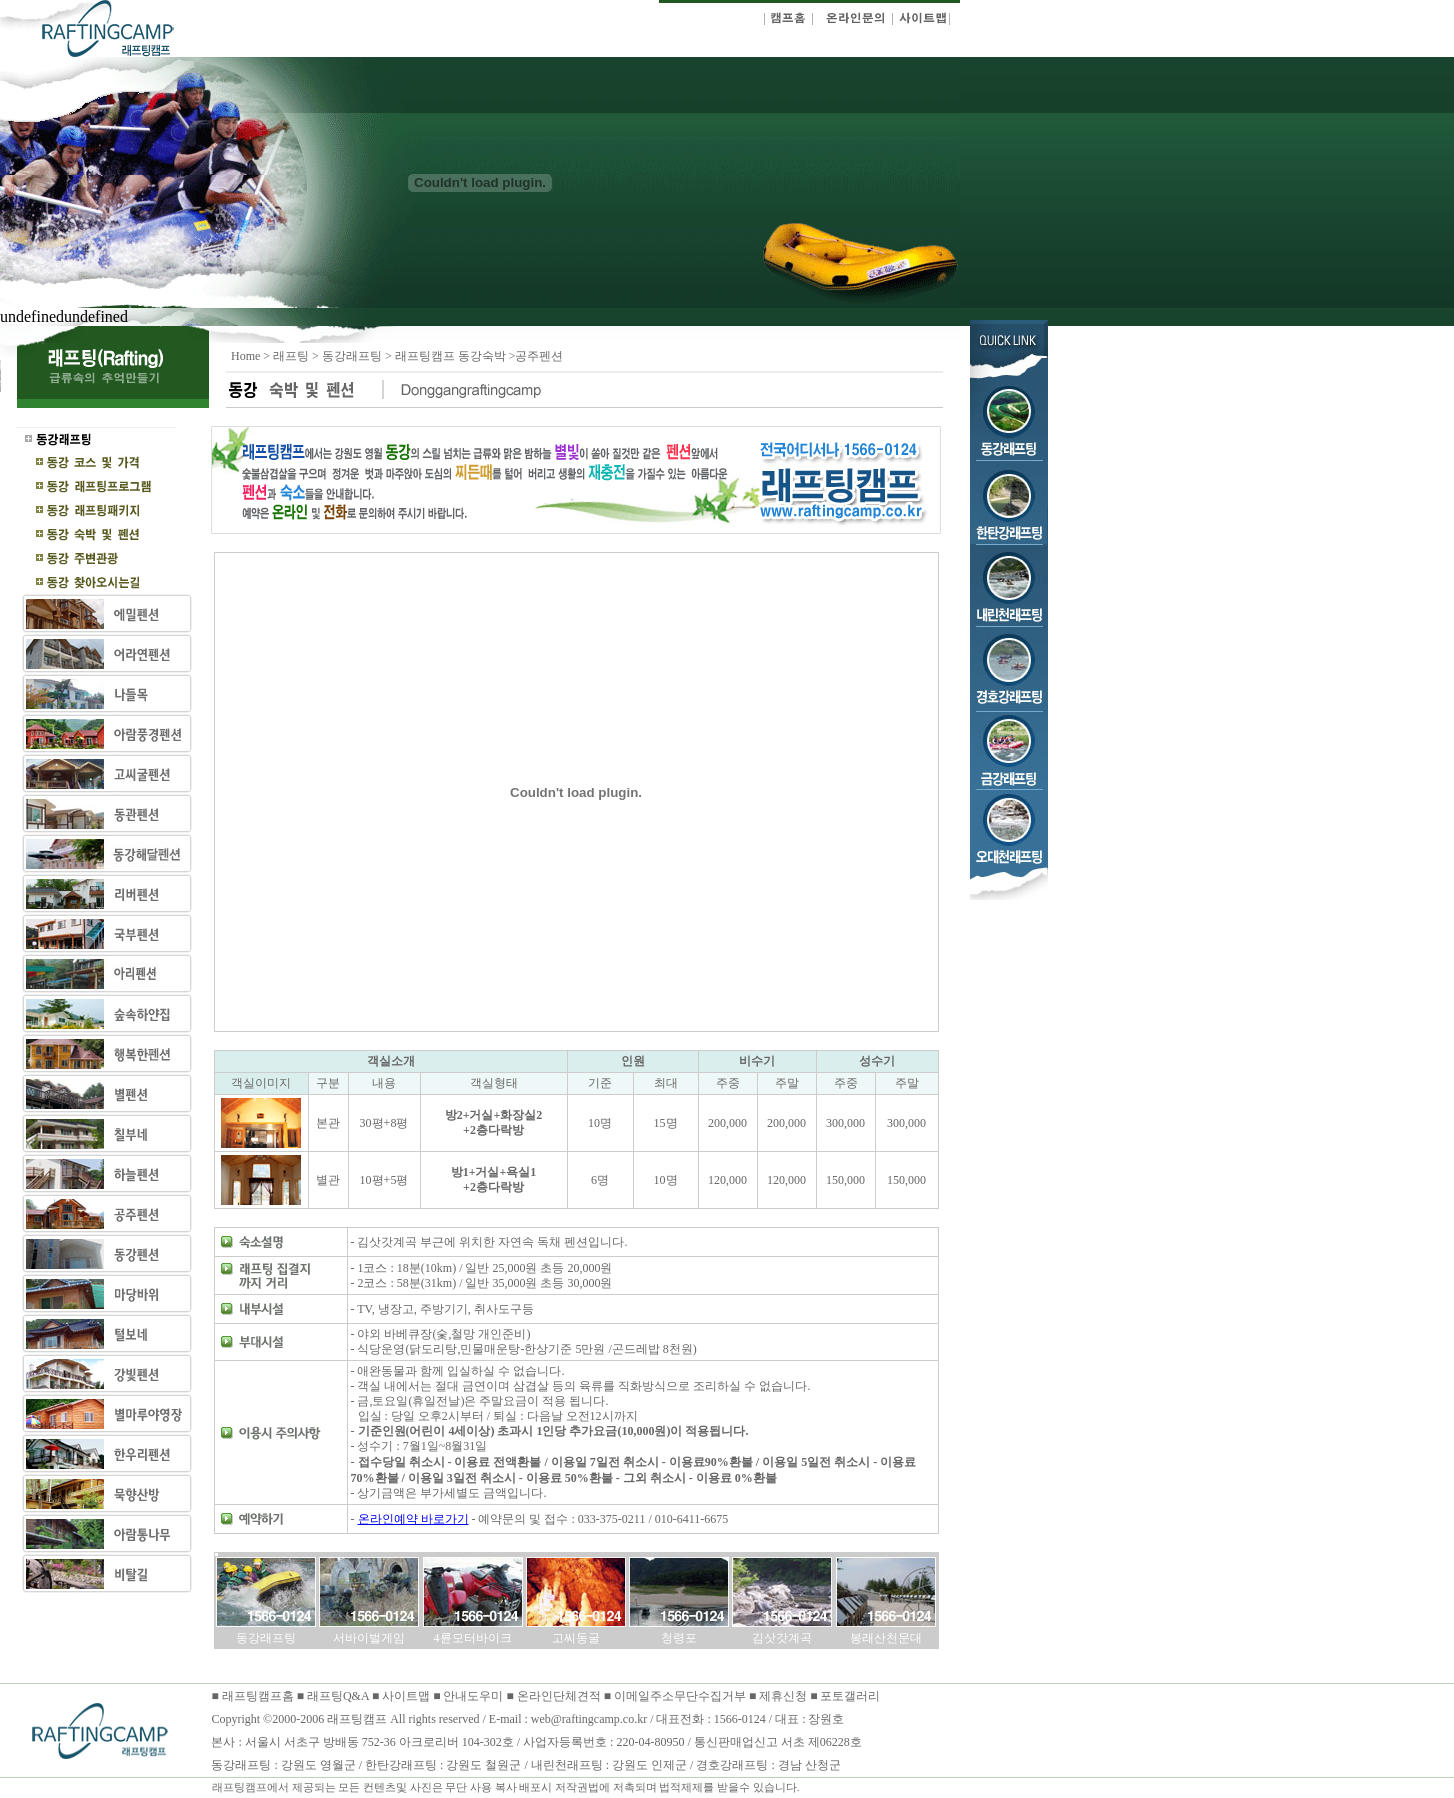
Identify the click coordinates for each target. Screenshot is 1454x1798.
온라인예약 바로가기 (413, 1519)
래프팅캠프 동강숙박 (452, 356)
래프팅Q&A (338, 1696)
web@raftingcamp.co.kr (589, 1719)
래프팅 (291, 356)
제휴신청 (783, 1696)
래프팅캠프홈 (256, 1696)
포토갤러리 (850, 1696)
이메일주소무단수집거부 (681, 1696)
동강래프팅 (352, 356)
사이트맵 (406, 1696)
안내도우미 (474, 1696)
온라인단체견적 (560, 1696)
